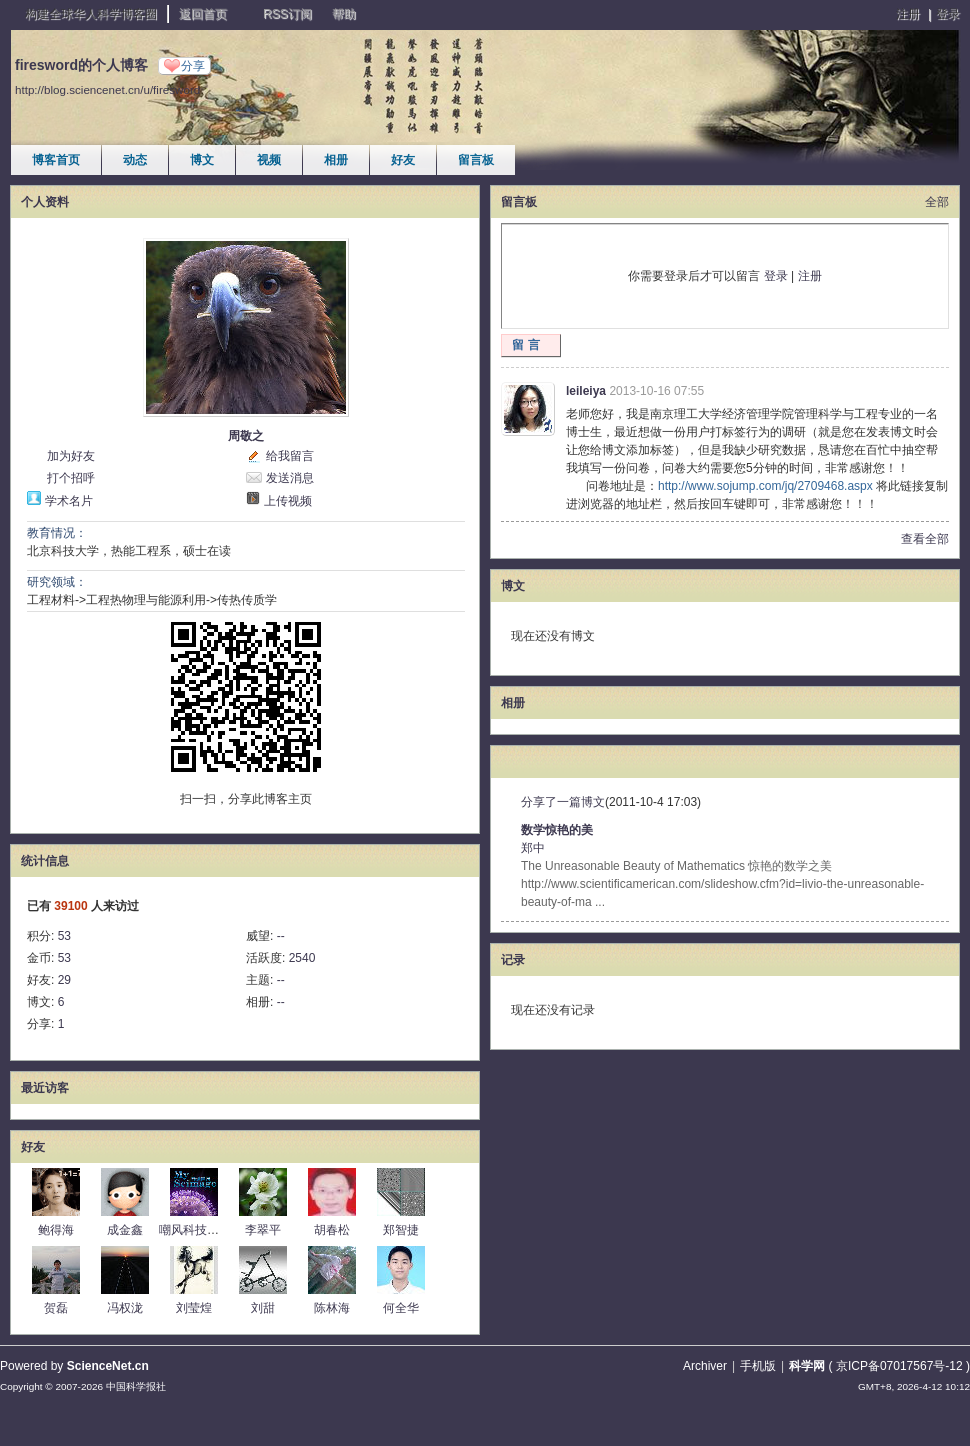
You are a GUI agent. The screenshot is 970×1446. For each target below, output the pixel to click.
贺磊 (56, 1308)
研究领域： (57, 582)
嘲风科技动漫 (195, 1230)
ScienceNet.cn (108, 1366)
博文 (202, 160)
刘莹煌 (194, 1308)
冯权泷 (125, 1308)
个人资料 (45, 202)
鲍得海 (56, 1230)
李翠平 (263, 1230)
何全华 (401, 1308)
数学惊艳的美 (557, 830)
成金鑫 (125, 1230)
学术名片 (69, 501)
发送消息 (290, 478)
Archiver (705, 1366)
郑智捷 (401, 1230)
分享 (193, 66)
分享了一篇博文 (563, 802)
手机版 (758, 1366)
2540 (302, 958)
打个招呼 (71, 478)
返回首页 (203, 14)
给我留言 (290, 456)
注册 (908, 14)
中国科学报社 (136, 1386)
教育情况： (57, 533)
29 (64, 980)
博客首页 (56, 160)
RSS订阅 (287, 14)
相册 (336, 160)
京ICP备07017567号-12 (899, 1366)
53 (64, 936)
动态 (135, 160)
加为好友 (71, 456)
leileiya (586, 391)
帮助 (344, 14)
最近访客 (45, 1088)
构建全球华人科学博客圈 (91, 14)
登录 (948, 14)
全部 (937, 202)
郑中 (533, 848)
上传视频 (288, 501)
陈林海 (332, 1308)
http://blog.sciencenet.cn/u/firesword (107, 89)
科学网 (807, 1366)
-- (281, 936)
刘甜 (263, 1308)
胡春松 (332, 1230)
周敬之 (246, 436)
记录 (513, 960)
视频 (269, 160)
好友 (403, 160)
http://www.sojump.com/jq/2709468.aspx (765, 486)
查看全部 (925, 539)
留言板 (476, 160)
